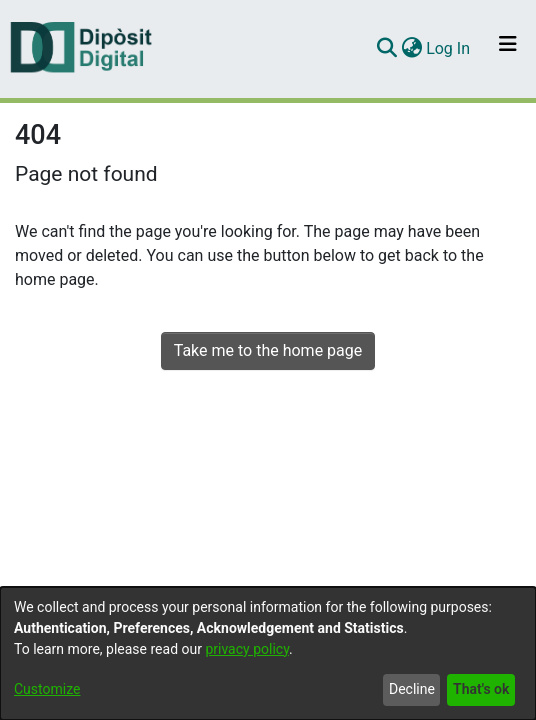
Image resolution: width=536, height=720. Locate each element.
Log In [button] (449, 48)
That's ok (481, 689)
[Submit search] (386, 49)
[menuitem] (411, 49)
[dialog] (268, 653)
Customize (47, 689)
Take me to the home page (268, 350)
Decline (412, 689)
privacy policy (247, 649)
